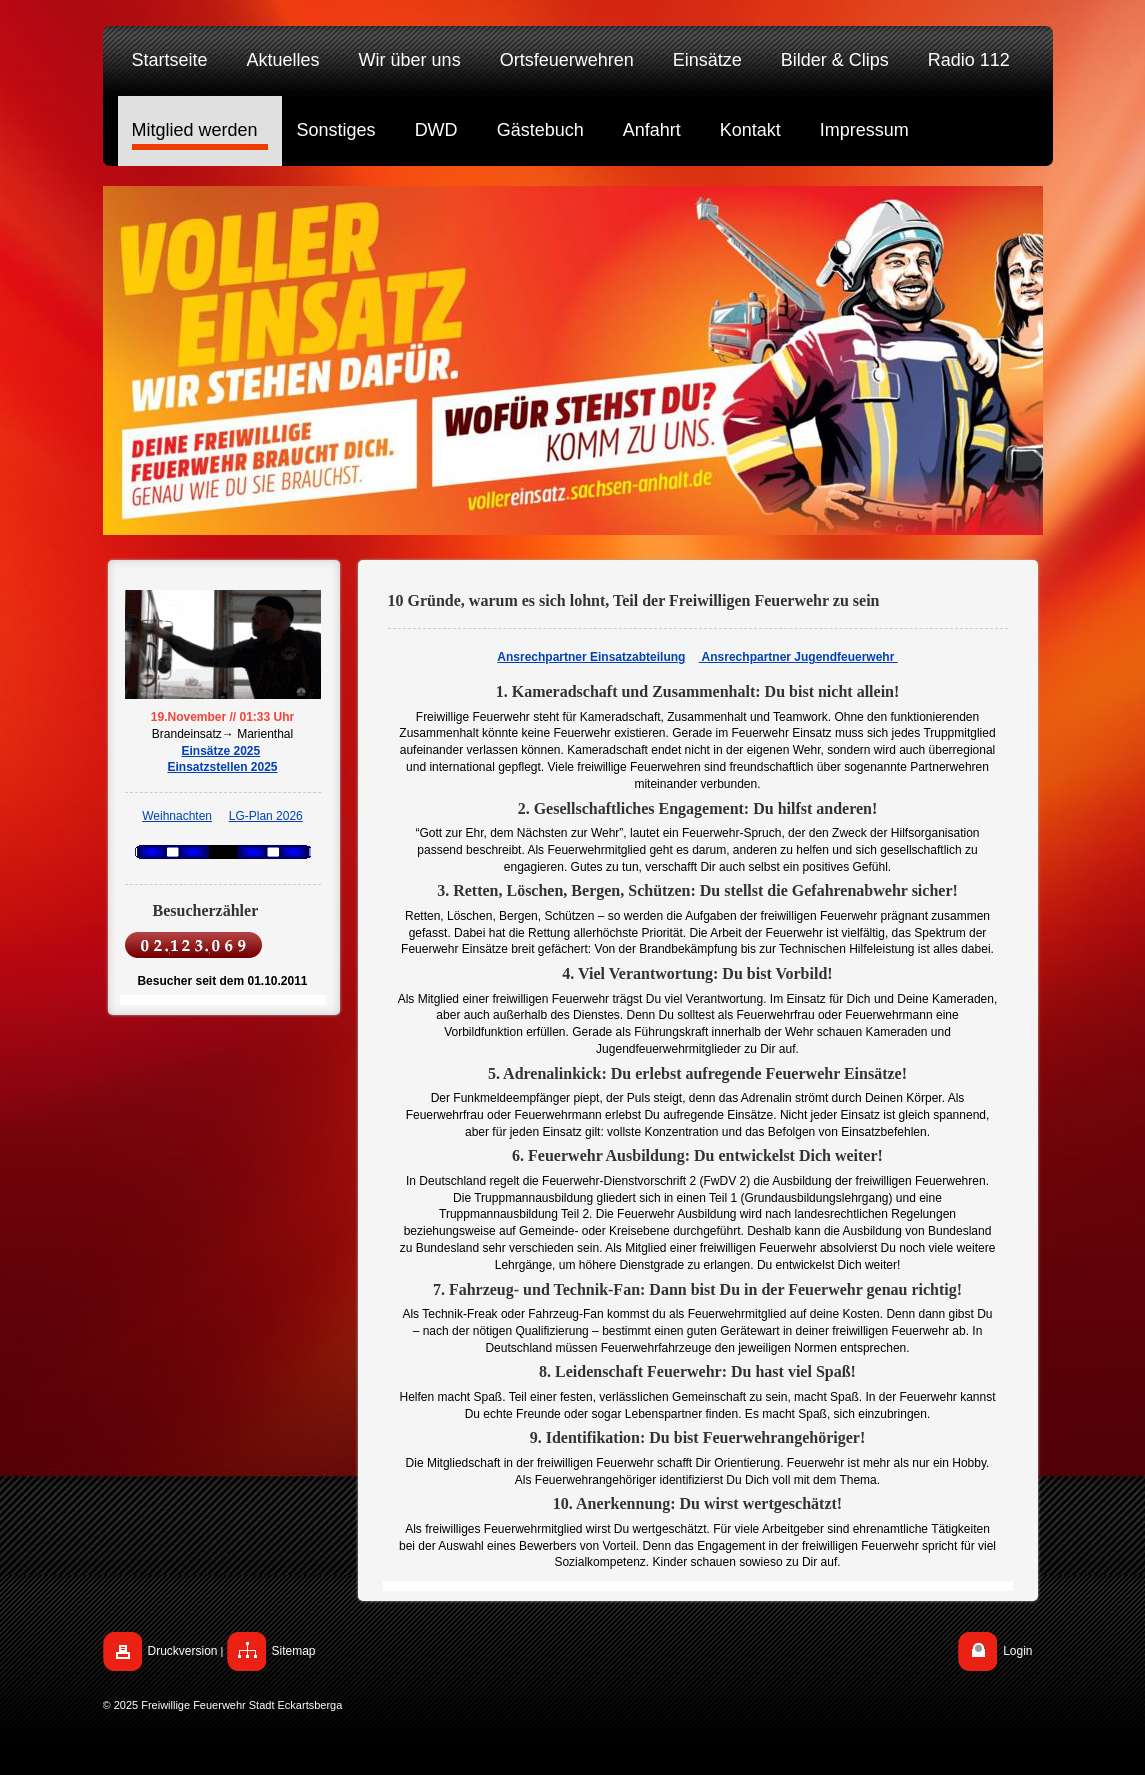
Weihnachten (177, 816)
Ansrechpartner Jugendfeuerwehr (798, 657)
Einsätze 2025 (220, 751)
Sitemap (294, 1651)
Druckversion (183, 1651)
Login (1017, 1651)
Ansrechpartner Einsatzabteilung (591, 657)
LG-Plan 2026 (266, 816)
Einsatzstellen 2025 (222, 767)
